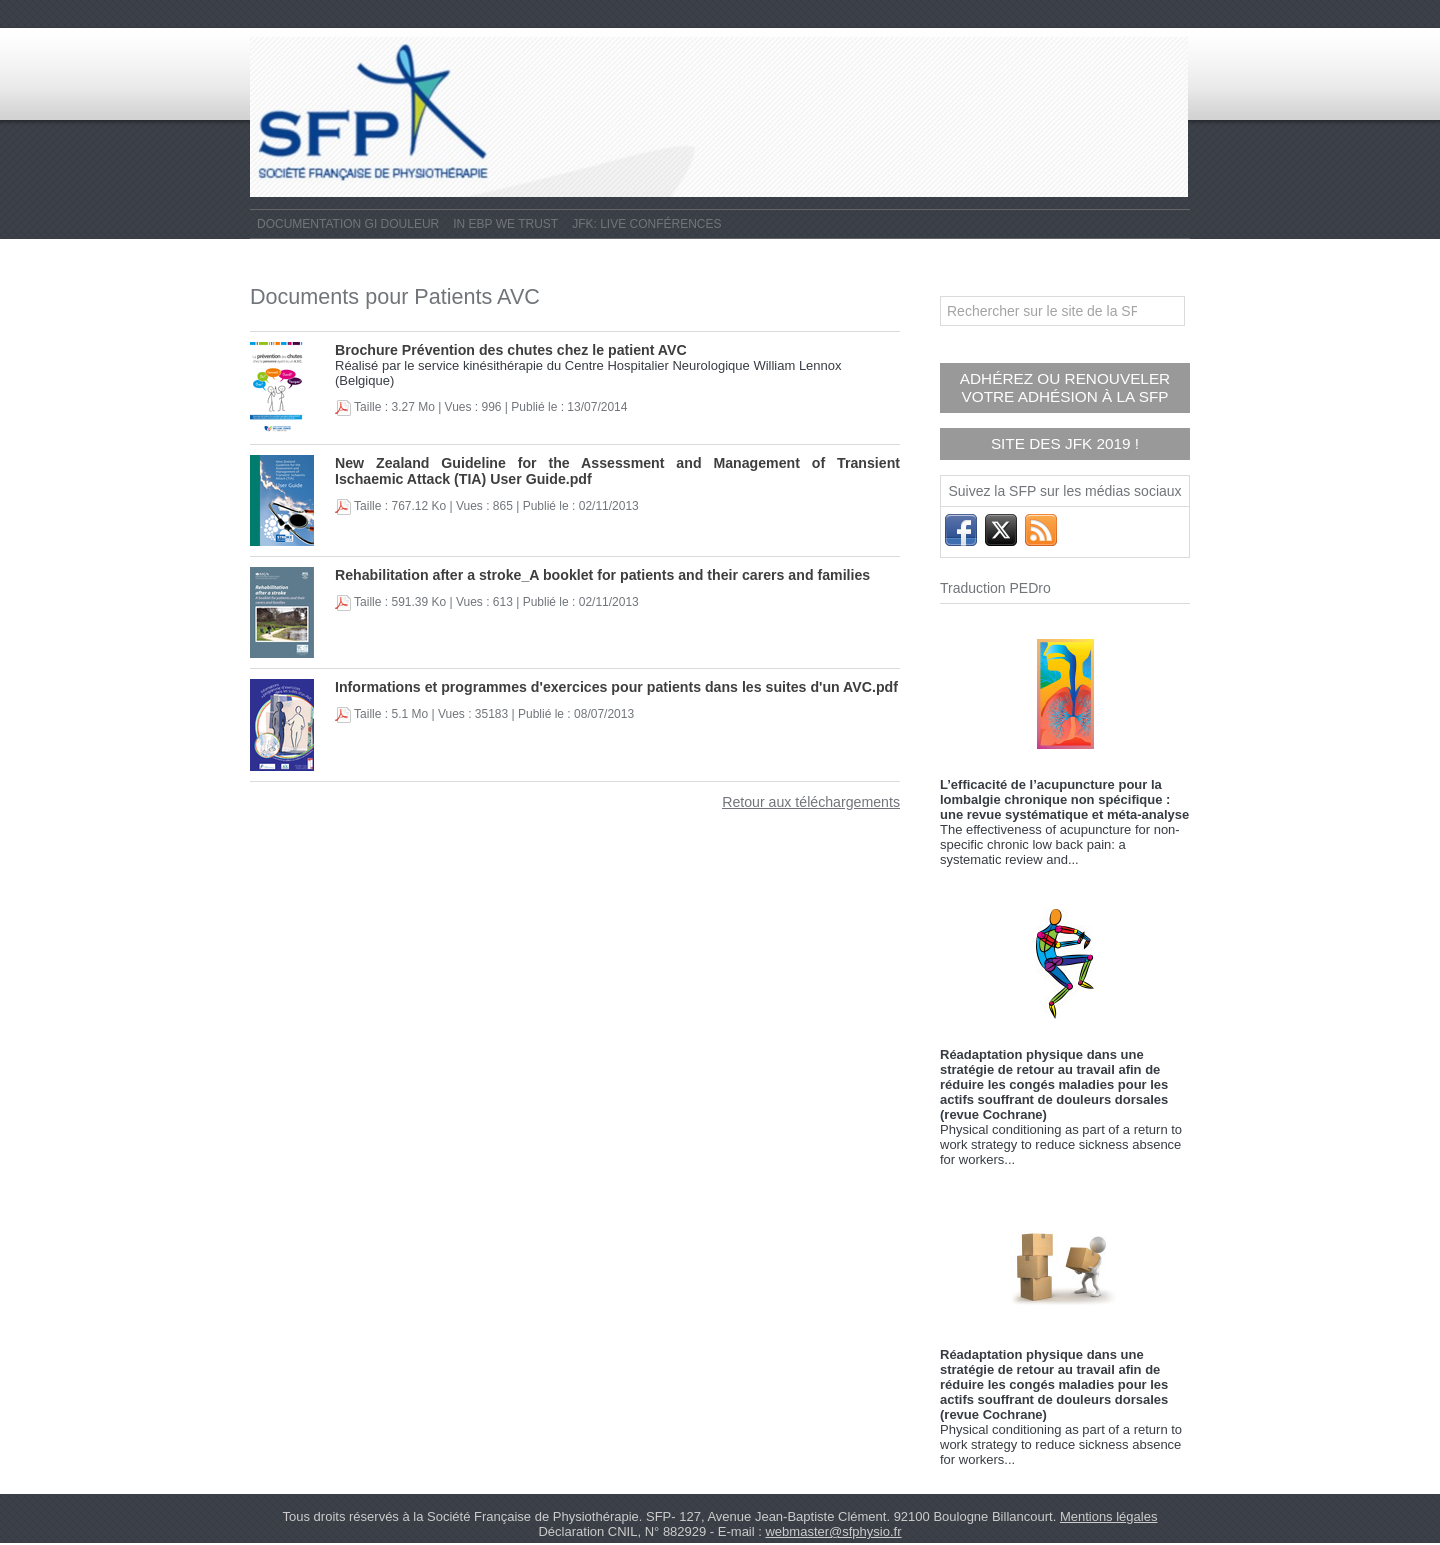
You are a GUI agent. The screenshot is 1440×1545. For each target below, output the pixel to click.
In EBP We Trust (505, 224)
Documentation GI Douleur (348, 224)
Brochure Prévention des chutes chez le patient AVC (496, 349)
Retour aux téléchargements (818, 801)
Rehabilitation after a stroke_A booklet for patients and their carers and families (580, 574)
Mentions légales (1109, 1507)
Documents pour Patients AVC (438, 294)
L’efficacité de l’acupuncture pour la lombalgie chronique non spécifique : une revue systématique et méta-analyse (1064, 790)
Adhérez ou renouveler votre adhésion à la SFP (1065, 385)
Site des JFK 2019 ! (1065, 436)
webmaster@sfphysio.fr (833, 1522)
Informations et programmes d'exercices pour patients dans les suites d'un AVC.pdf (593, 686)
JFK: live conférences (646, 224)
